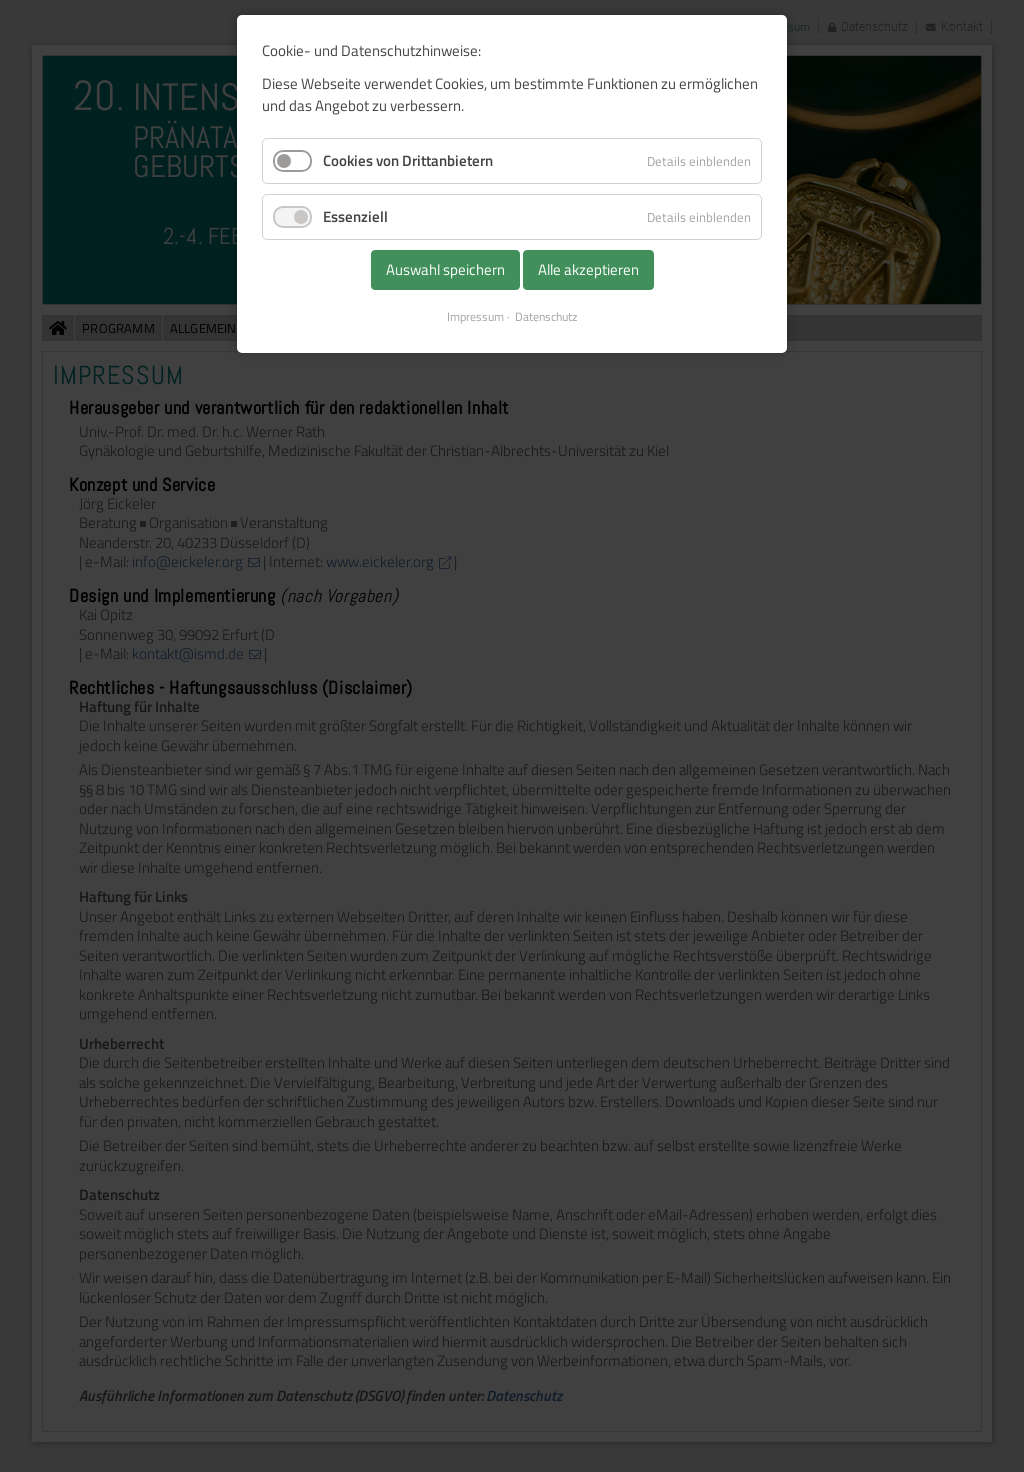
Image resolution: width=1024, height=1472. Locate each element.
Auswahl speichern (445, 269)
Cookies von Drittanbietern (408, 160)
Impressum (475, 317)
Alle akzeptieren (588, 269)
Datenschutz (546, 317)
